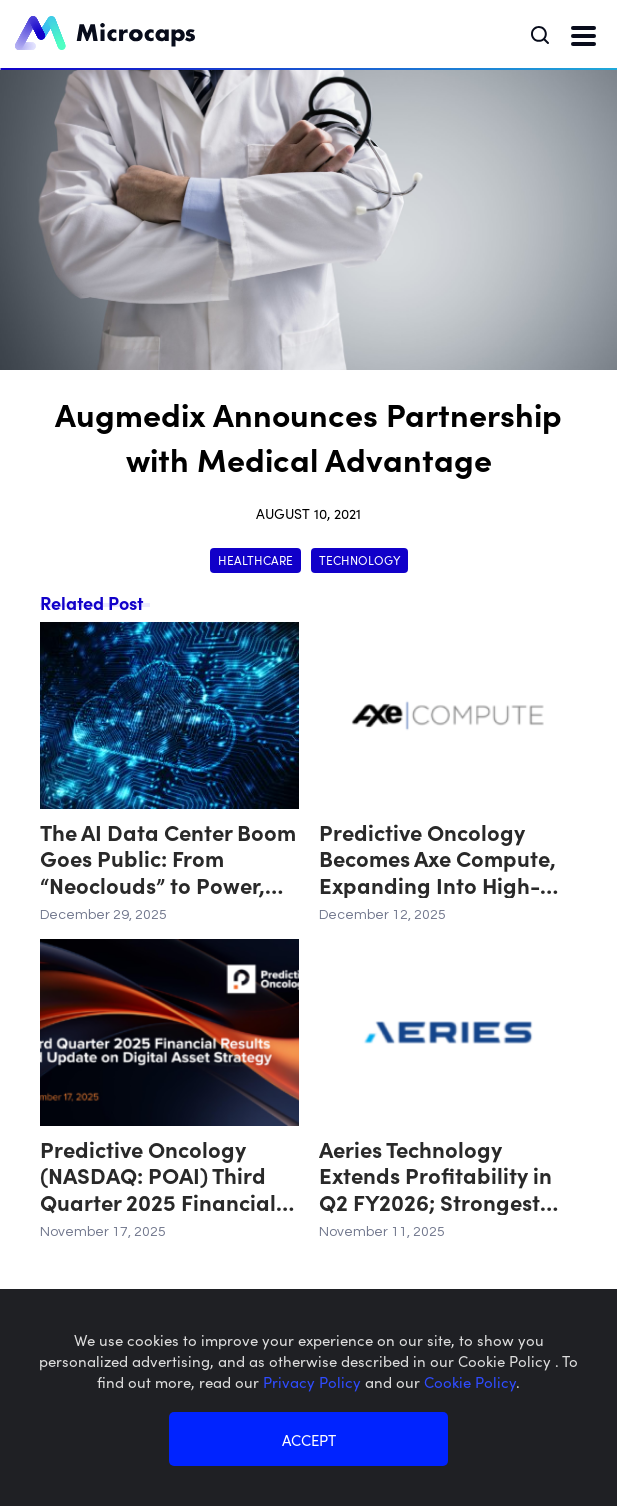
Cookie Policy (470, 1381)
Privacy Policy (314, 1381)
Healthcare (255, 559)
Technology (359, 559)
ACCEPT (309, 1439)
